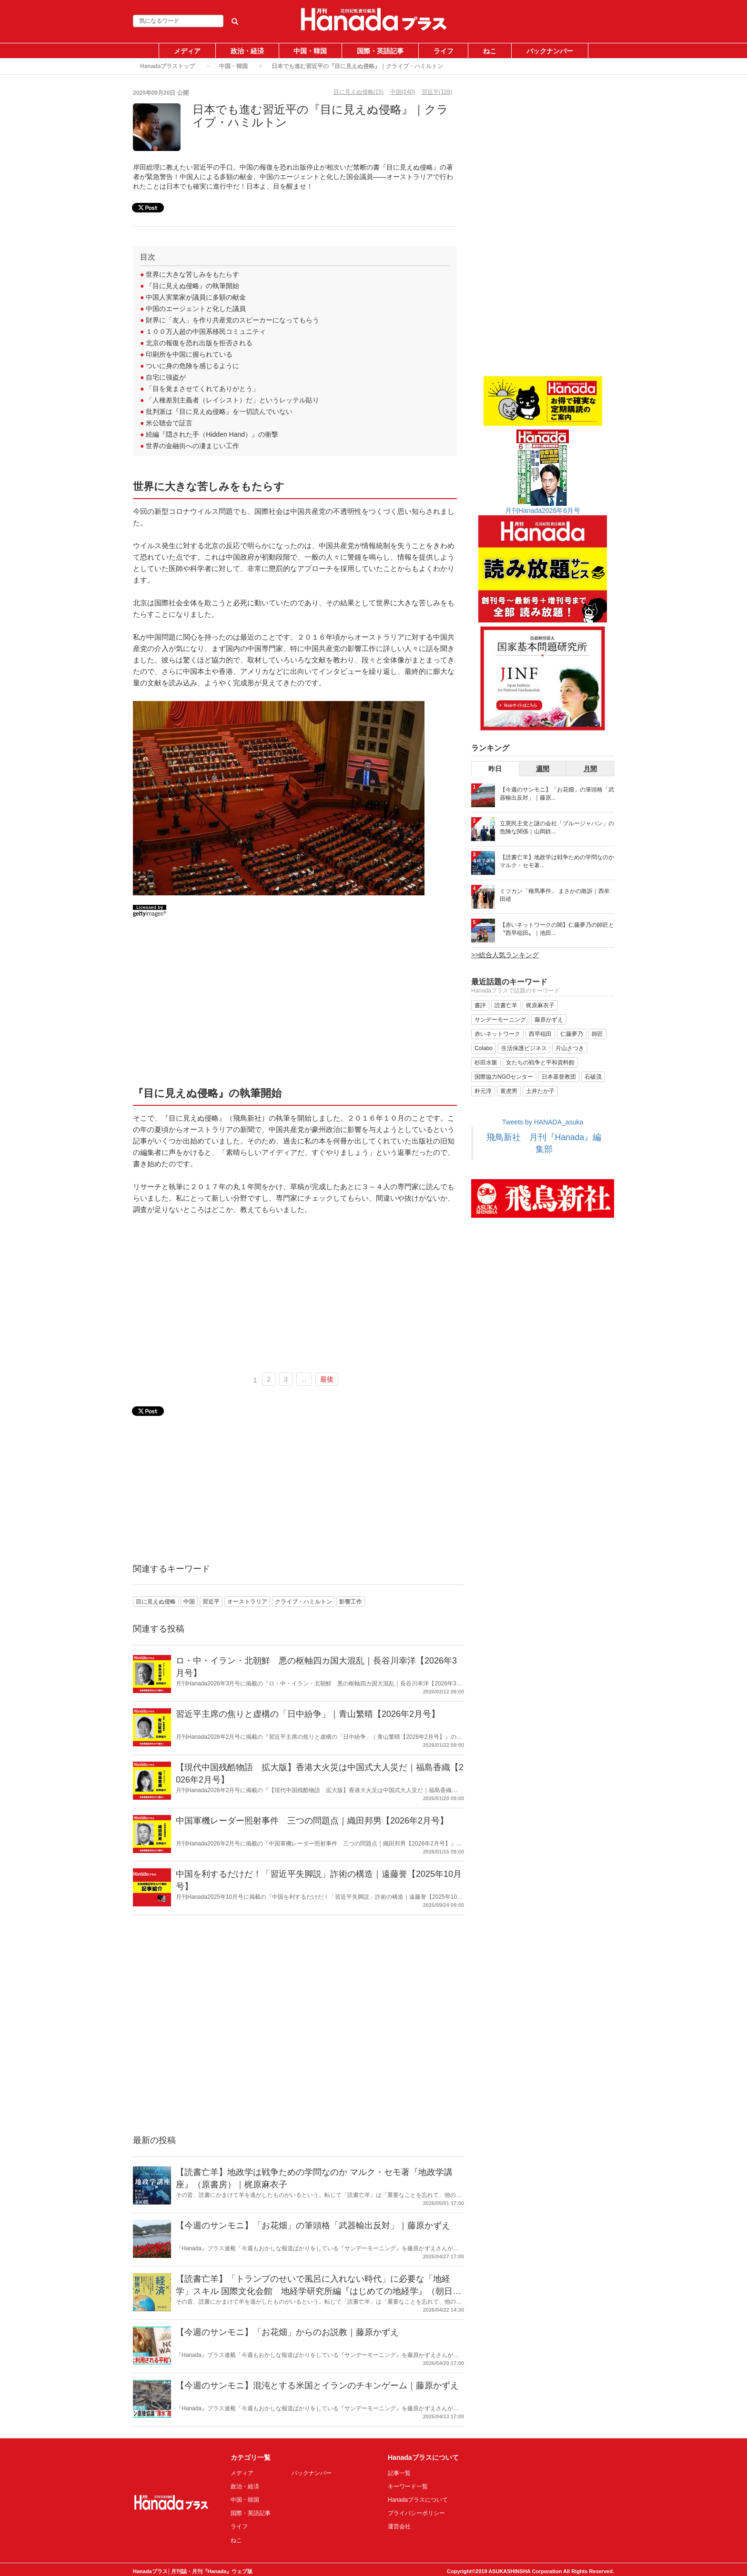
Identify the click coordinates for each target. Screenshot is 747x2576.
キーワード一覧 (408, 2486)
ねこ (489, 51)
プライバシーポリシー (416, 2513)
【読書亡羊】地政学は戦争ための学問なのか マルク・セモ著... (557, 861)
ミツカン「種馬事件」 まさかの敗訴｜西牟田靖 (555, 895)
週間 (542, 768)
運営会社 (399, 2526)
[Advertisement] (295, 1005)
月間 (590, 768)
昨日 (495, 768)
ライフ (444, 51)
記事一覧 (399, 2473)
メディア (187, 51)
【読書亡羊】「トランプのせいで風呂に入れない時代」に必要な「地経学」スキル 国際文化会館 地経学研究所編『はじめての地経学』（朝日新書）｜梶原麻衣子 (318, 2291)
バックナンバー (549, 51)
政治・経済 (247, 51)
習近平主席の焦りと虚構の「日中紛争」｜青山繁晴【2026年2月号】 (308, 1714)
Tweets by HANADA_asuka (542, 1122)
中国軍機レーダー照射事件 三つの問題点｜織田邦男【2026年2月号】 (312, 1820)
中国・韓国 (310, 51)
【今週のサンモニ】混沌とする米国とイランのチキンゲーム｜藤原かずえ (317, 2385)
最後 (326, 1379)
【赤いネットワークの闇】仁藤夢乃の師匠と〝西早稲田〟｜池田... (557, 929)
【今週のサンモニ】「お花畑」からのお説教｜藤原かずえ (287, 2332)
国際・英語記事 (380, 51)
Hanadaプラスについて (418, 2499)
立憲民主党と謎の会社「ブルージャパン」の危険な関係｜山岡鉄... (557, 827)
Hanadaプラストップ (167, 66)
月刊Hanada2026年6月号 (542, 510)
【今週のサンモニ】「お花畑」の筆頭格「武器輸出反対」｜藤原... (557, 793)
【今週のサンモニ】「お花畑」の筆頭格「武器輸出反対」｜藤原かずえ (313, 2225)
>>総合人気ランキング (505, 955)
